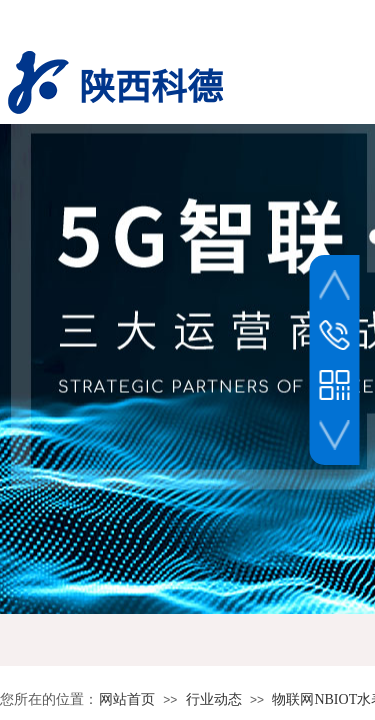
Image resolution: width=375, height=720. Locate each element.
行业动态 (214, 699)
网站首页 (127, 699)
